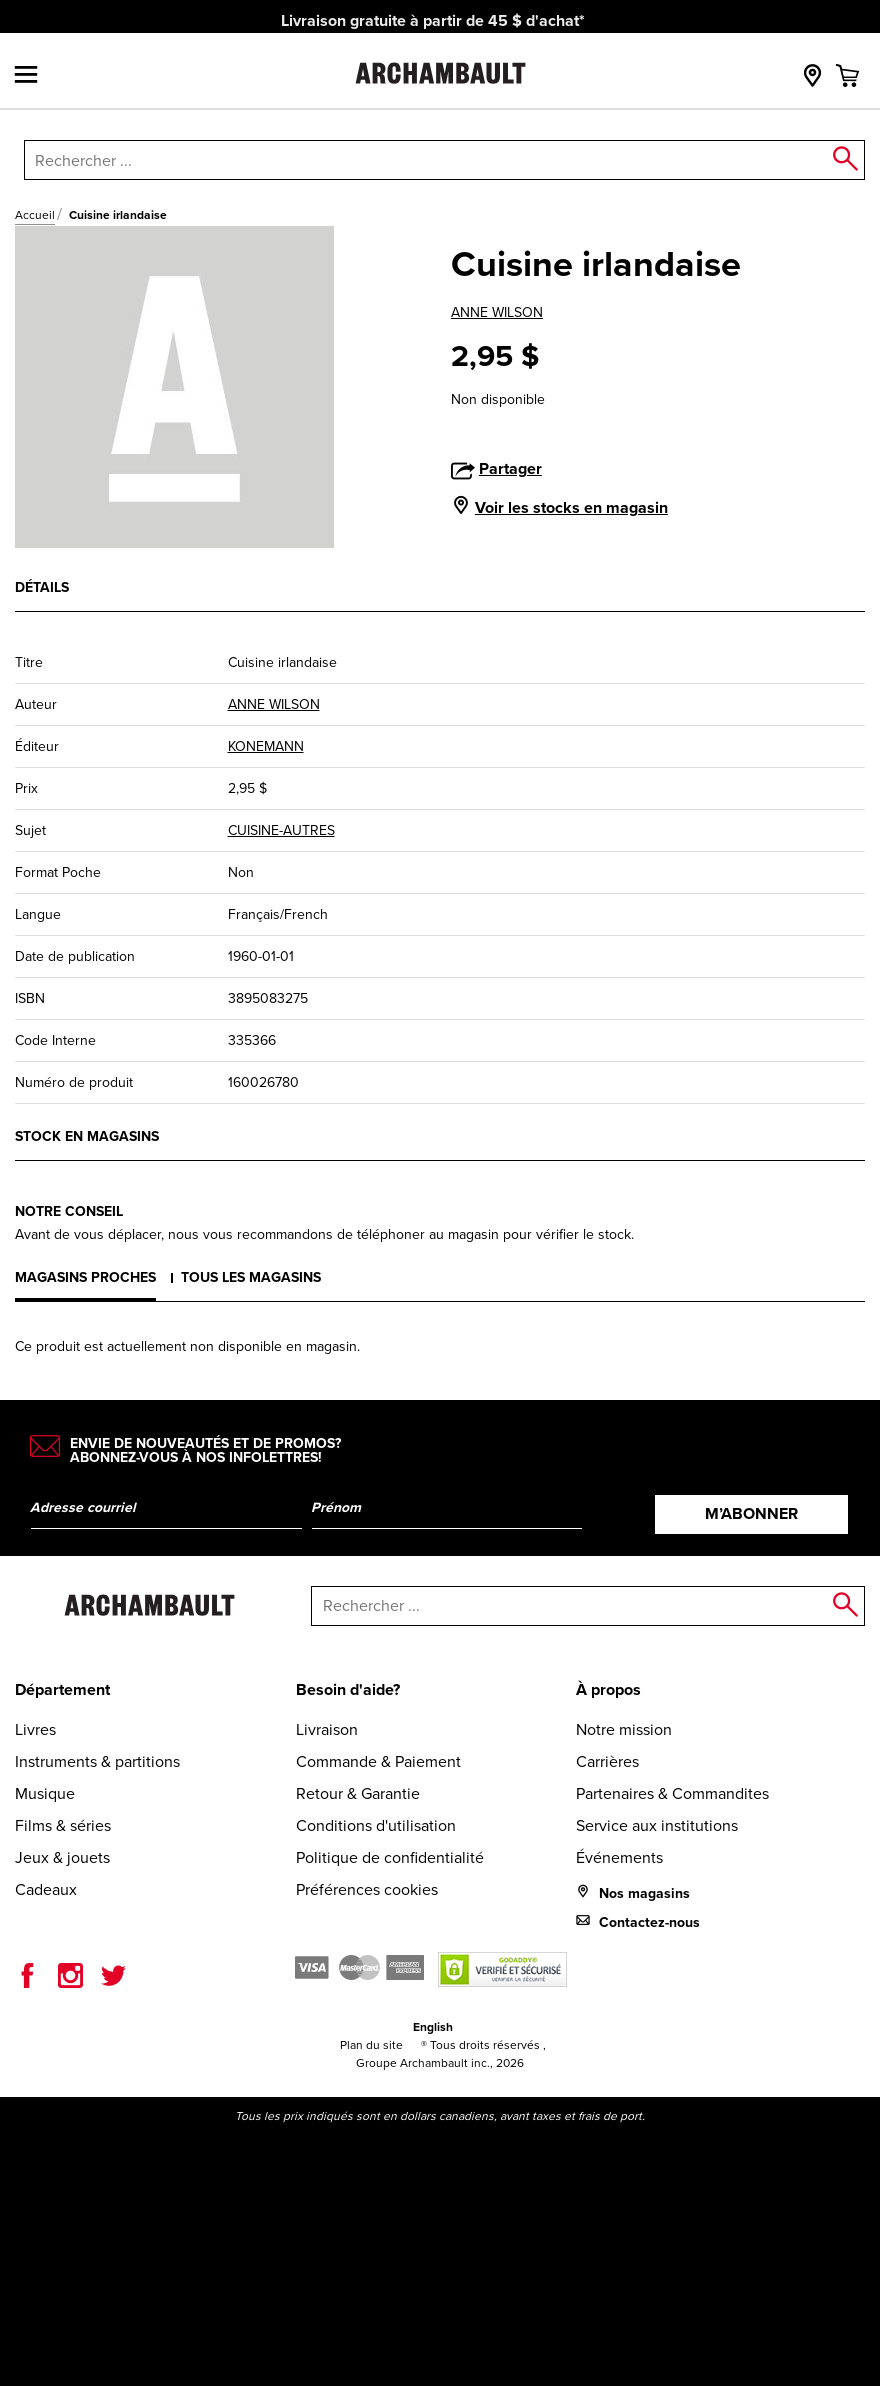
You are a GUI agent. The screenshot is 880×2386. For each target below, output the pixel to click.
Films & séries (63, 1825)
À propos (608, 1689)
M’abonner (751, 1513)
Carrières (607, 1761)
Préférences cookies (367, 1889)
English (433, 2027)
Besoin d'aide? (348, 1689)
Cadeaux (46, 1889)
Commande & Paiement (378, 1761)
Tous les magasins (251, 1277)
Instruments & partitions (97, 1761)
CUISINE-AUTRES (281, 830)
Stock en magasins (87, 1136)
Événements (619, 1857)
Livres (35, 1729)
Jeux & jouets (62, 1857)
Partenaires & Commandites (672, 1793)
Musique (45, 1793)
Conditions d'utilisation (376, 1825)
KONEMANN (266, 746)
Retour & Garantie (358, 1793)
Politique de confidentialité (390, 1857)
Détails (42, 587)
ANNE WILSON (497, 312)
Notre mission (624, 1729)
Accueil (35, 215)
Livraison (327, 1729)
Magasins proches (85, 1277)
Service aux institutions (657, 1825)
